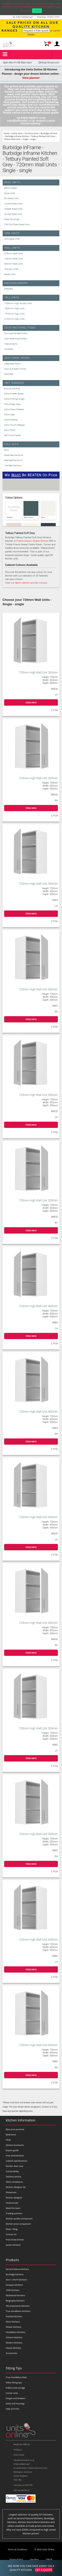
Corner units (12, 2393)
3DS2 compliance (14, 2181)
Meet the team (13, 2208)
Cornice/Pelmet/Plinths (15, 333)
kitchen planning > (31, 123)
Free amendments (15, 2155)
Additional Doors (17, 358)
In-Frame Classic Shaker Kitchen (31, 541)
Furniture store (32, 133)
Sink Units (11, 233)
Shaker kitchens (13, 2326)
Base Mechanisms (13, 455)
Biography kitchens (15, 2300)
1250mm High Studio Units (18, 303)
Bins (6, 450)
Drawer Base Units (13, 208)
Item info (30, 702)
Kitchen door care (14, 2166)
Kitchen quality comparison (19, 2218)
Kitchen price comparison (18, 2223)
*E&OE (49, 2559)
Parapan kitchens (14, 2284)
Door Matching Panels (15, 338)
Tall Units (11, 297)
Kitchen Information (20, 2120)
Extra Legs (9, 414)
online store (16, 133)
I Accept (37, 10)
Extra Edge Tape (12, 404)
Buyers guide (12, 2150)
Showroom (11, 2192)
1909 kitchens (12, 2290)
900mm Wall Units (13, 263)
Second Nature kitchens (17, 2269)
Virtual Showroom (48, 62)
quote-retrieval (13, 2244)
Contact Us (11, 2234)
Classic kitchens (13, 2347)
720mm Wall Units (12, 139)
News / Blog (11, 2229)
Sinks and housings (15, 2403)
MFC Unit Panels (12, 435)
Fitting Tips (14, 2368)
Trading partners (14, 2213)
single (33, 139)
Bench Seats (10, 188)
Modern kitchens (14, 2342)
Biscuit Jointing (12, 388)
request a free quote (36, 30)
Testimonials (12, 2202)
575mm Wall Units (13, 253)
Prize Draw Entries (15, 2239)
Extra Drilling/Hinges (14, 398)
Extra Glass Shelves (14, 409)
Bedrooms (11, 2134)
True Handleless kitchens (18, 2311)
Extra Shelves (11, 419)
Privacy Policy (16, 2559)
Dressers (8, 288)
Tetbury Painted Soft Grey (43, 136)
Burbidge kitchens (14, 2274)
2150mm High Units (14, 319)
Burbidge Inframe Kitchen (17, 136)
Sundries (8, 349)
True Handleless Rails (16, 2377)
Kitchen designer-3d (15, 2187)
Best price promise (15, 2129)
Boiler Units (10, 274)
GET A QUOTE (43, 2570)
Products (12, 2260)
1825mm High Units (14, 308)
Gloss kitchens (13, 2321)
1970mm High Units (14, 313)
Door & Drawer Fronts (15, 368)
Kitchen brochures (15, 2145)
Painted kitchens (14, 2316)
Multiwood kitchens (15, 2295)
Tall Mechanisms (13, 465)
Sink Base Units (12, 238)
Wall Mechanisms (13, 460)
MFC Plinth (9, 430)
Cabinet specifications (16, 2160)
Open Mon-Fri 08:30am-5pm (17, 62)
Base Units (12, 182)
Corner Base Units (13, 214)
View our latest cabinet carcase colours (26, 582)
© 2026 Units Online (44, 2549)
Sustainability (12, 2171)
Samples (8, 374)
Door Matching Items (19, 327)
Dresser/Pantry (16, 283)
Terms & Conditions (17, 2549)
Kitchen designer (14, 2197)
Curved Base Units (13, 203)
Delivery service (13, 2176)
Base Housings (11, 219)
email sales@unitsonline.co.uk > (26, 119)
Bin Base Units (11, 198)
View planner (31, 78)
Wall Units (12, 247)
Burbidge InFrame (49, 133)
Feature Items (11, 343)
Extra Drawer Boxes (14, 393)
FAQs (8, 2139)
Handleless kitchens (15, 2332)
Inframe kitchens (14, 2337)
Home (6, 133)
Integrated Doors (12, 363)
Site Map (34, 2559)
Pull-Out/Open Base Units (17, 224)
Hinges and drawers (15, 2398)
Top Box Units (11, 269)
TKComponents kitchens (18, 2305)
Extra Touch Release (14, 425)
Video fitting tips (14, 2382)
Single (25, 139)
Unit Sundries (14, 383)
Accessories (11, 2353)
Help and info (12, 2408)
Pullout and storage (15, 2387)
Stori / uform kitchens (16, 2279)
